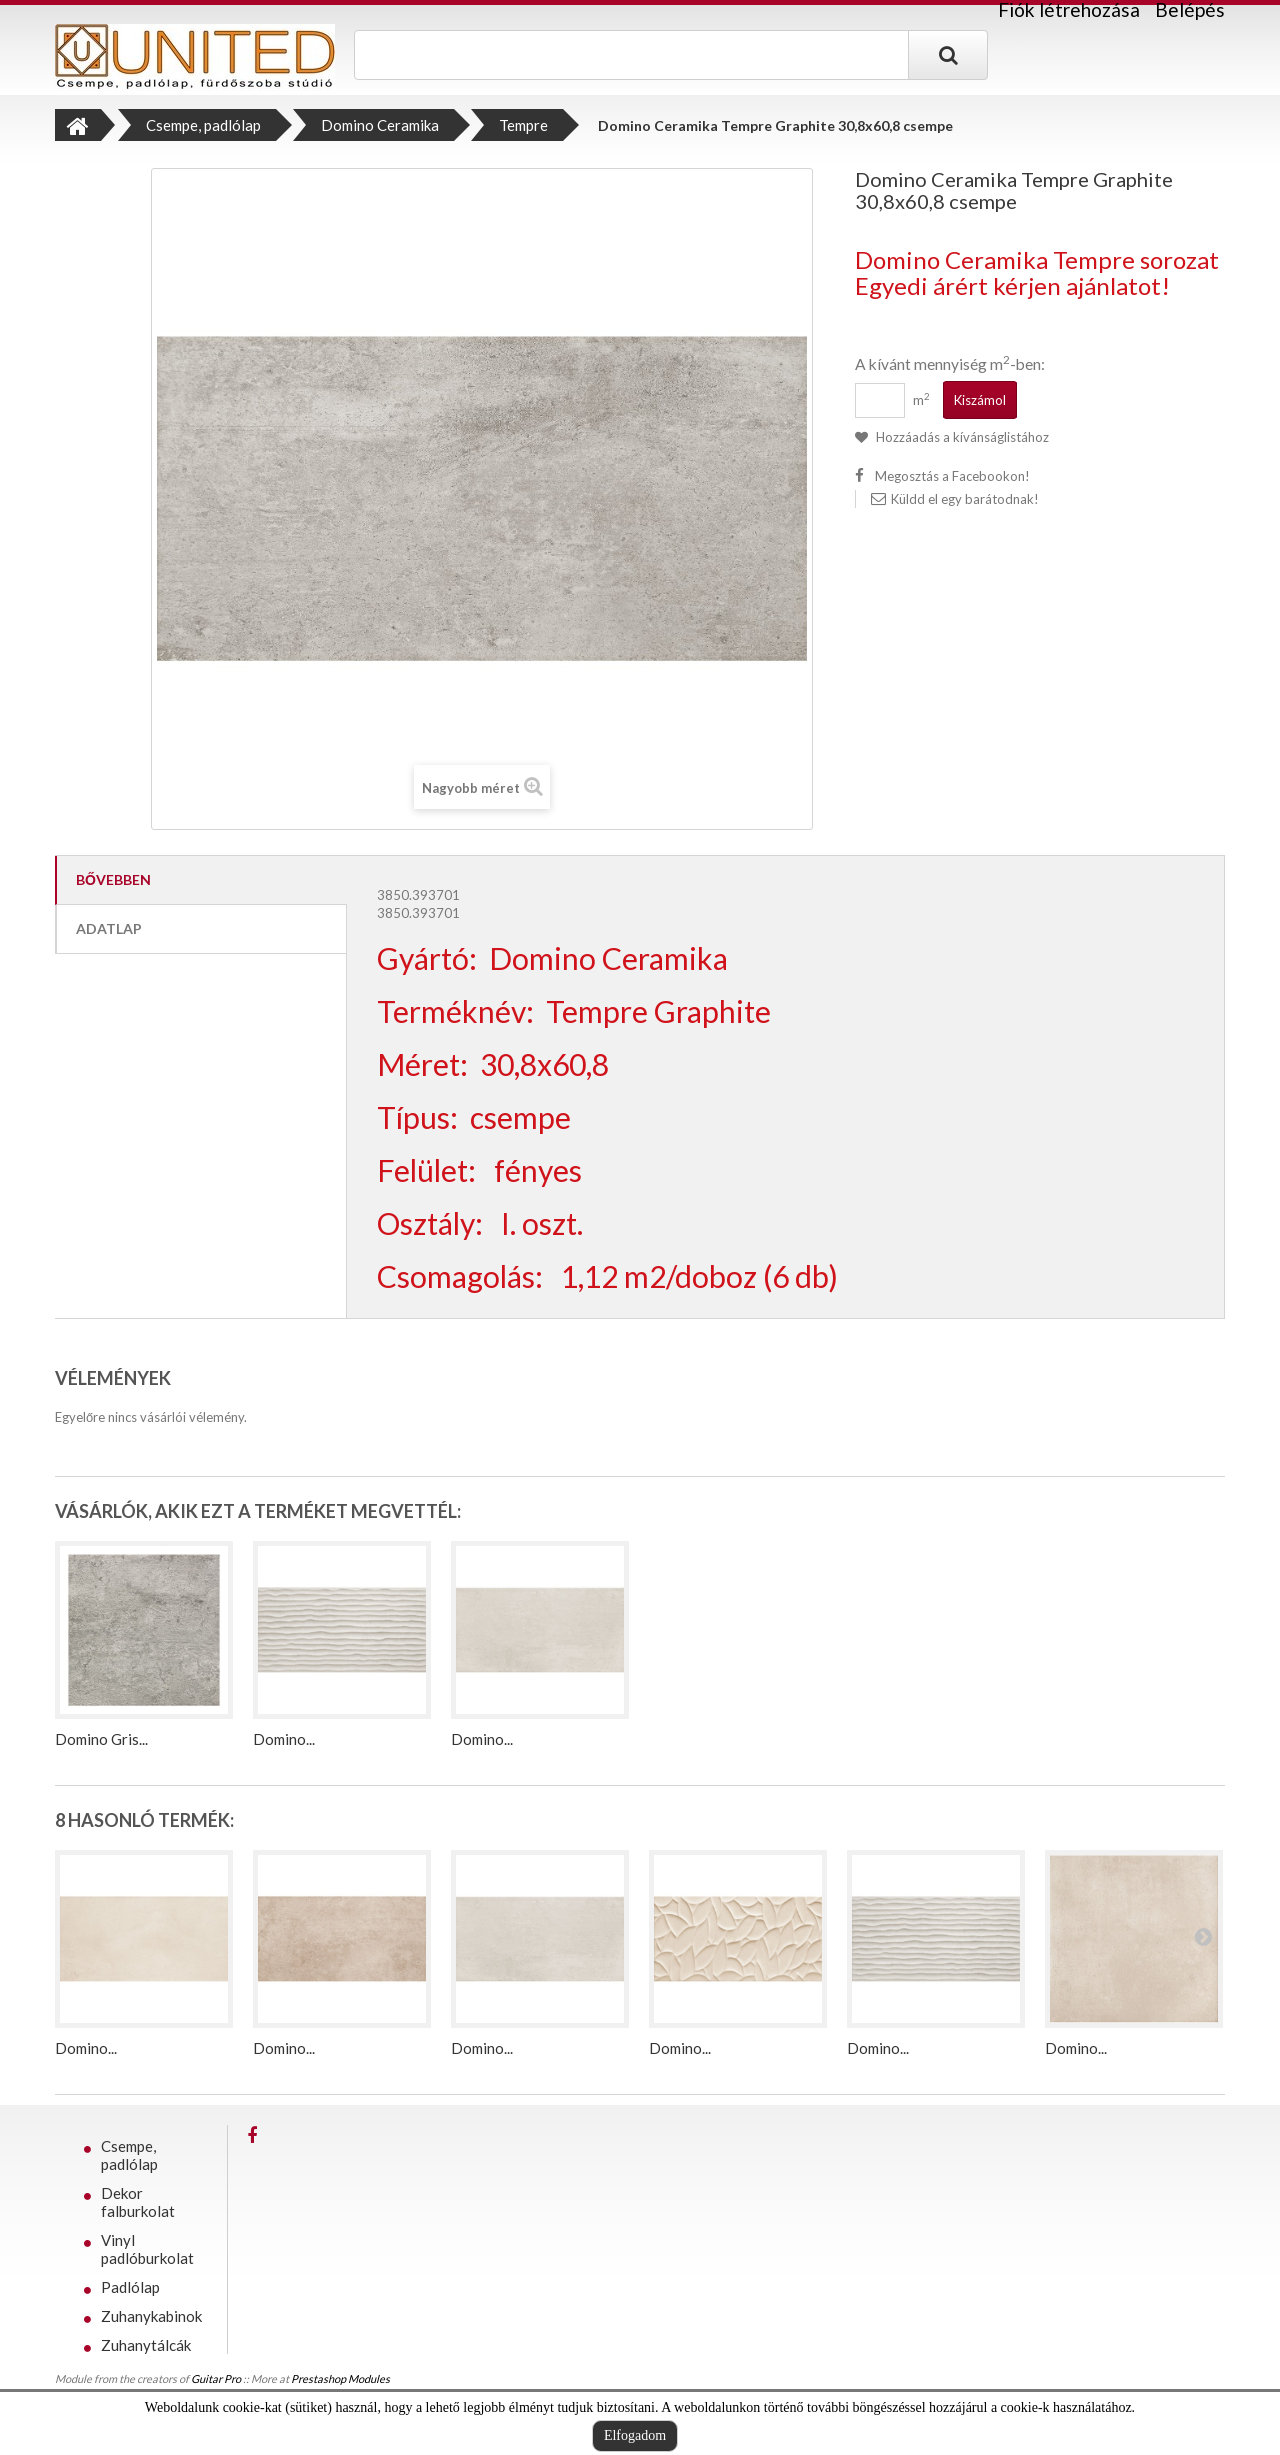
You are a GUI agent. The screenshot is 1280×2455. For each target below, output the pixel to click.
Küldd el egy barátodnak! (965, 499)
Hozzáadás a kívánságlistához (961, 437)
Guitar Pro (216, 2385)
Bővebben (113, 879)
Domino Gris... (101, 1739)
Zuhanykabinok (151, 2316)
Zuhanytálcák (146, 2345)
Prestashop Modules (340, 2385)
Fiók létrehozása (1069, 10)
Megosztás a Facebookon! (952, 476)
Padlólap (130, 2287)
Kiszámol (980, 400)
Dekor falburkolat (138, 2202)
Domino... (284, 1739)
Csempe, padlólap (129, 2155)
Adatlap (109, 928)
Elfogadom (635, 2435)
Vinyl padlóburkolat (147, 2249)
